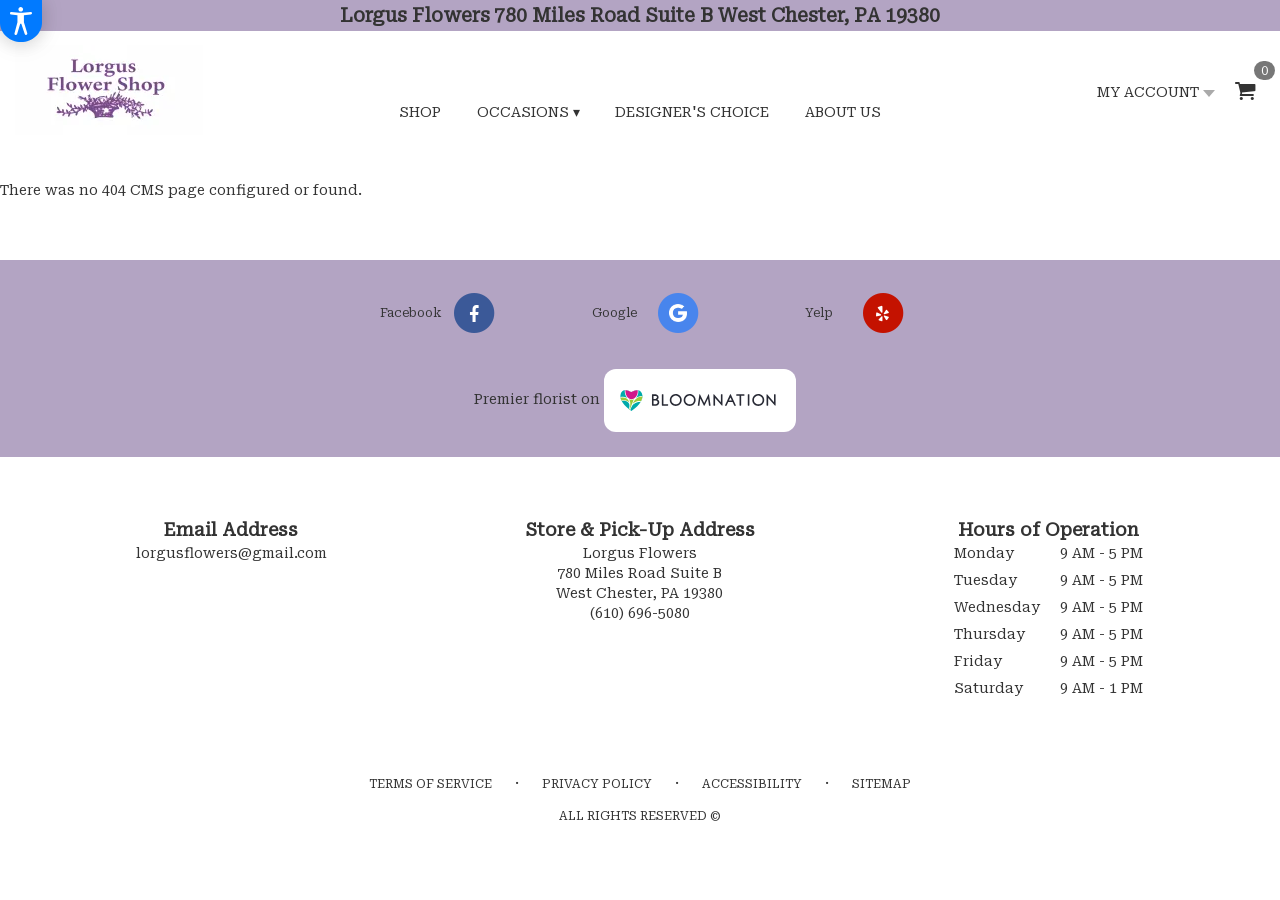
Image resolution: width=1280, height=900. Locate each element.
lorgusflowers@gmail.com (231, 553)
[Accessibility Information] (21, 21)
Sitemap (881, 784)
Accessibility (752, 784)
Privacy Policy (597, 784)
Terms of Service (430, 784)
